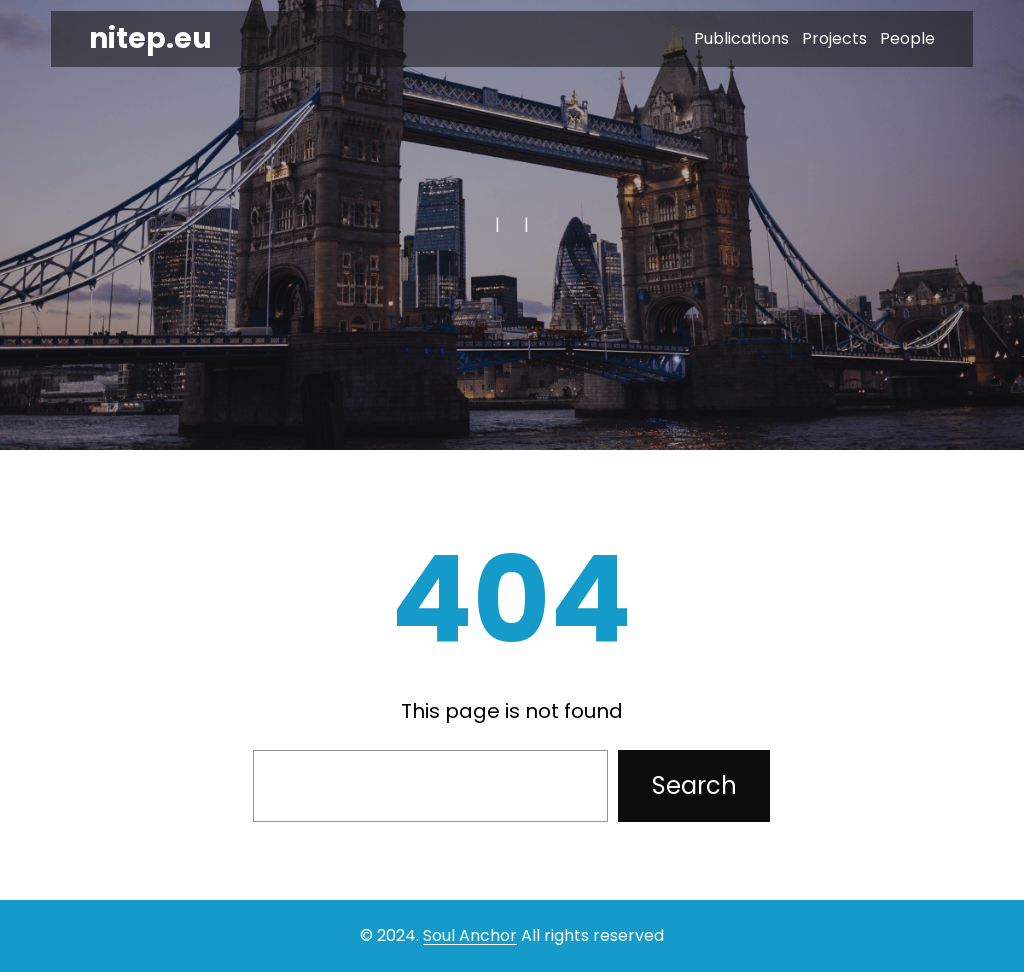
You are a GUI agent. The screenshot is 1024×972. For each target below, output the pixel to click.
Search (694, 785)
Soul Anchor (470, 935)
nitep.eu (150, 38)
